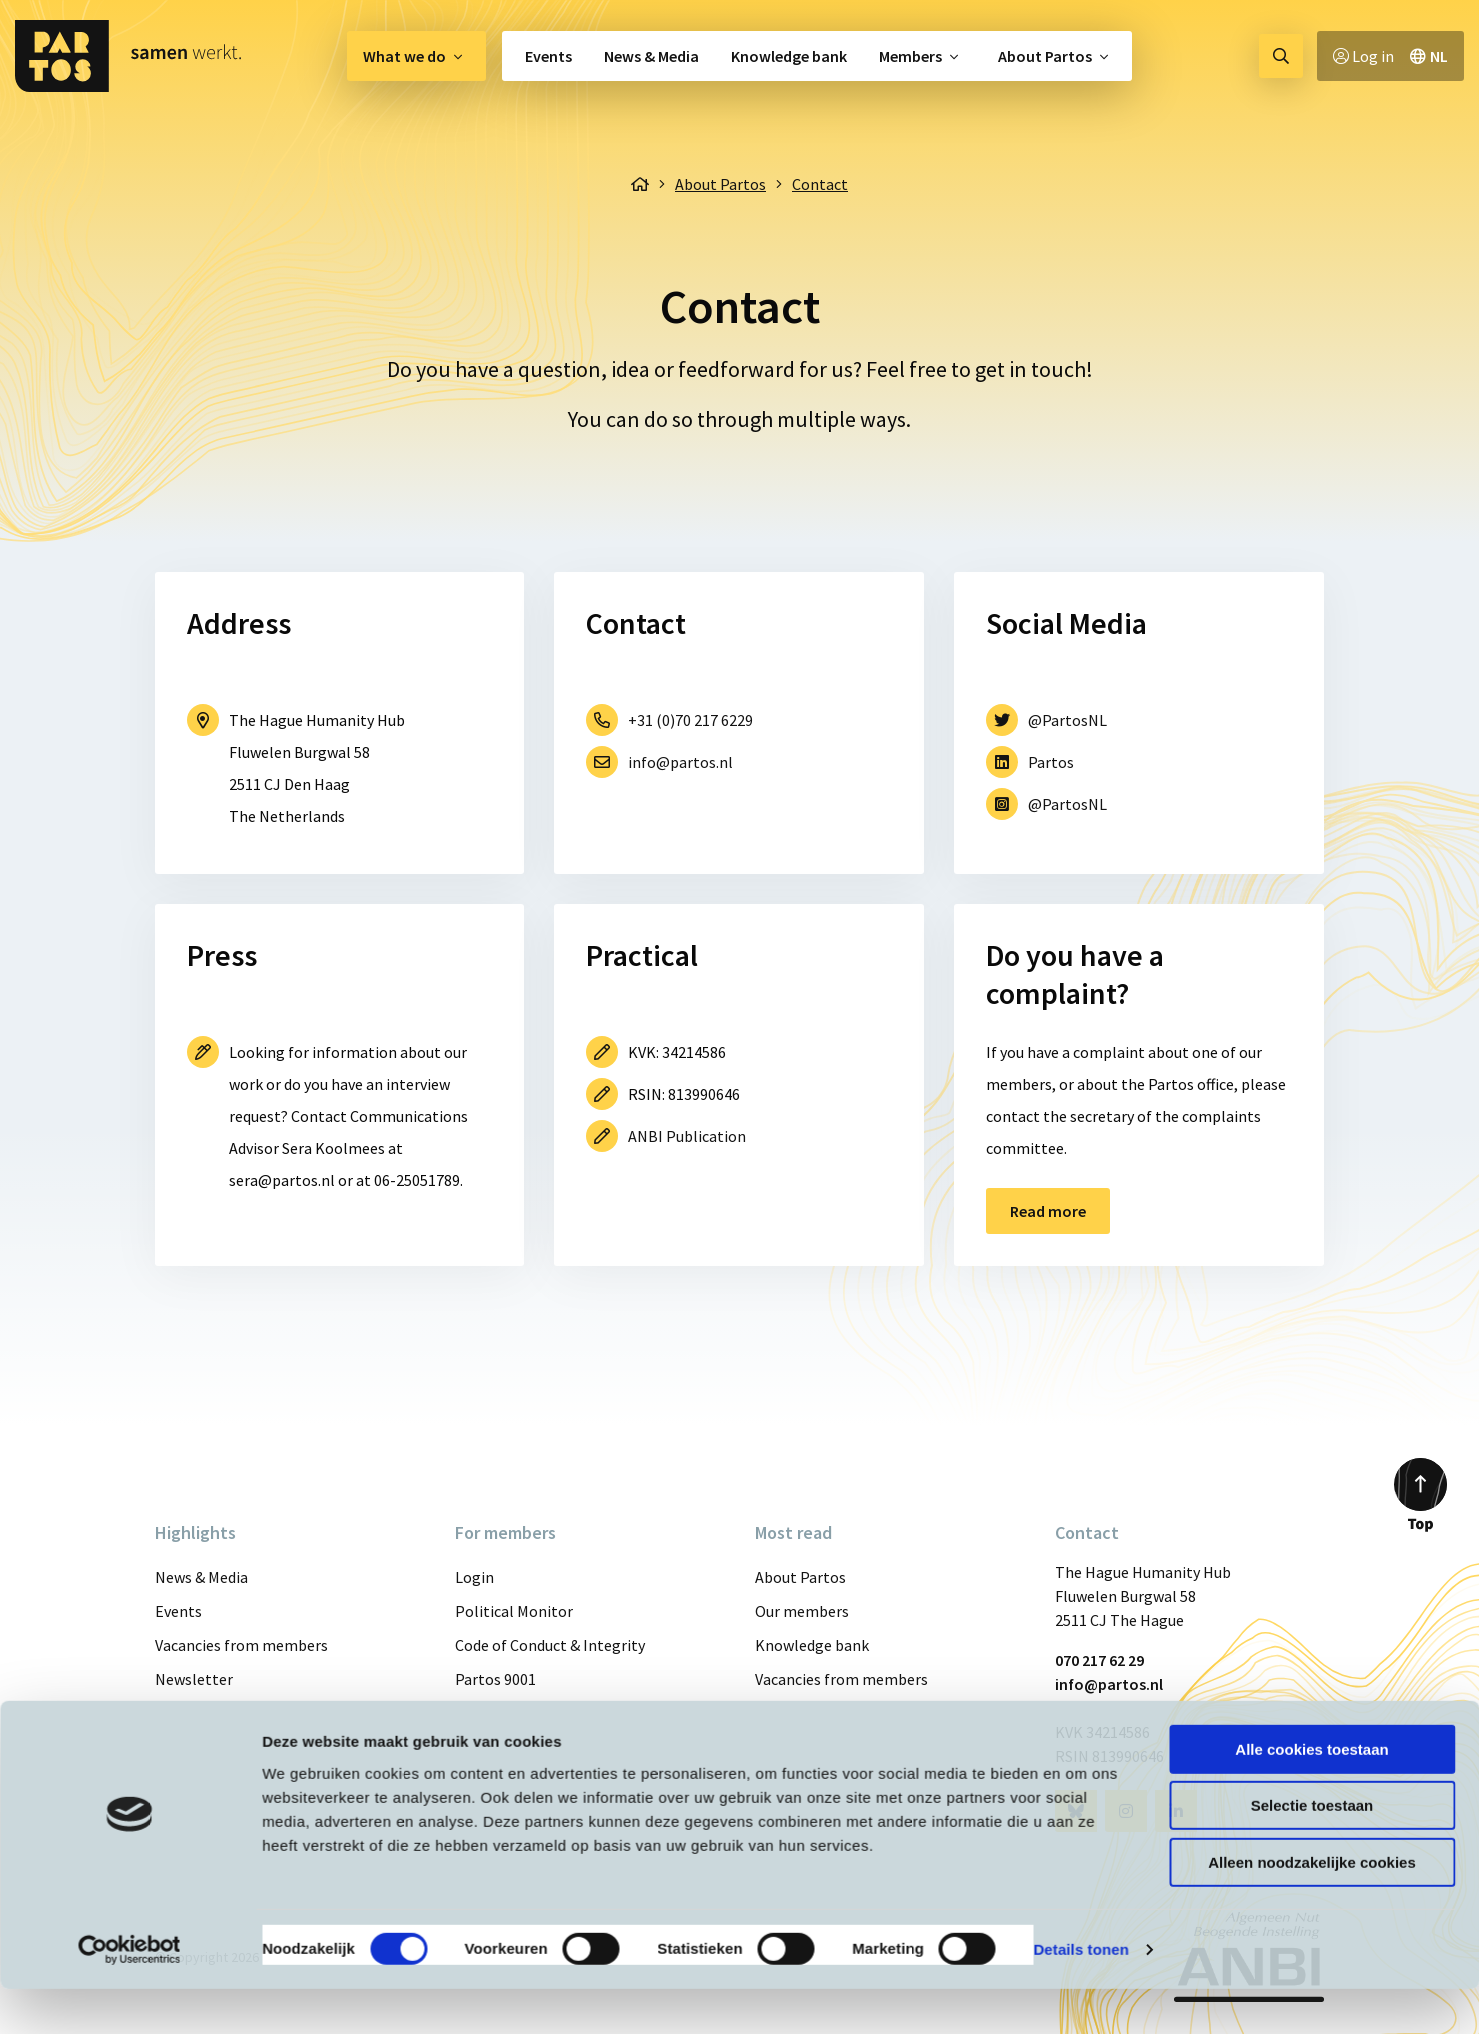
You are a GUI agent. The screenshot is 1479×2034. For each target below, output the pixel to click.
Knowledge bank (789, 56)
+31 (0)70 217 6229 (690, 720)
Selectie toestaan (1312, 1851)
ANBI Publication (687, 1136)
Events (548, 56)
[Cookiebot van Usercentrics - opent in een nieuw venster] (129, 1995)
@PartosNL (1067, 720)
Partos (1051, 762)
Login (474, 1577)
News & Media (651, 56)
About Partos (1045, 56)
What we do (404, 56)
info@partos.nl (680, 762)
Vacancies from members (241, 1645)
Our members (802, 1611)
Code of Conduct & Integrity (550, 1645)
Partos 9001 (495, 1679)
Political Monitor (514, 1611)
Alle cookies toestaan (1311, 1794)
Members (910, 56)
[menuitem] (416, 56)
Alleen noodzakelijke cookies (1312, 1907)
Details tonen (1080, 1994)
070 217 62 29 (1099, 1660)
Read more (1048, 1211)
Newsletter (194, 1679)
